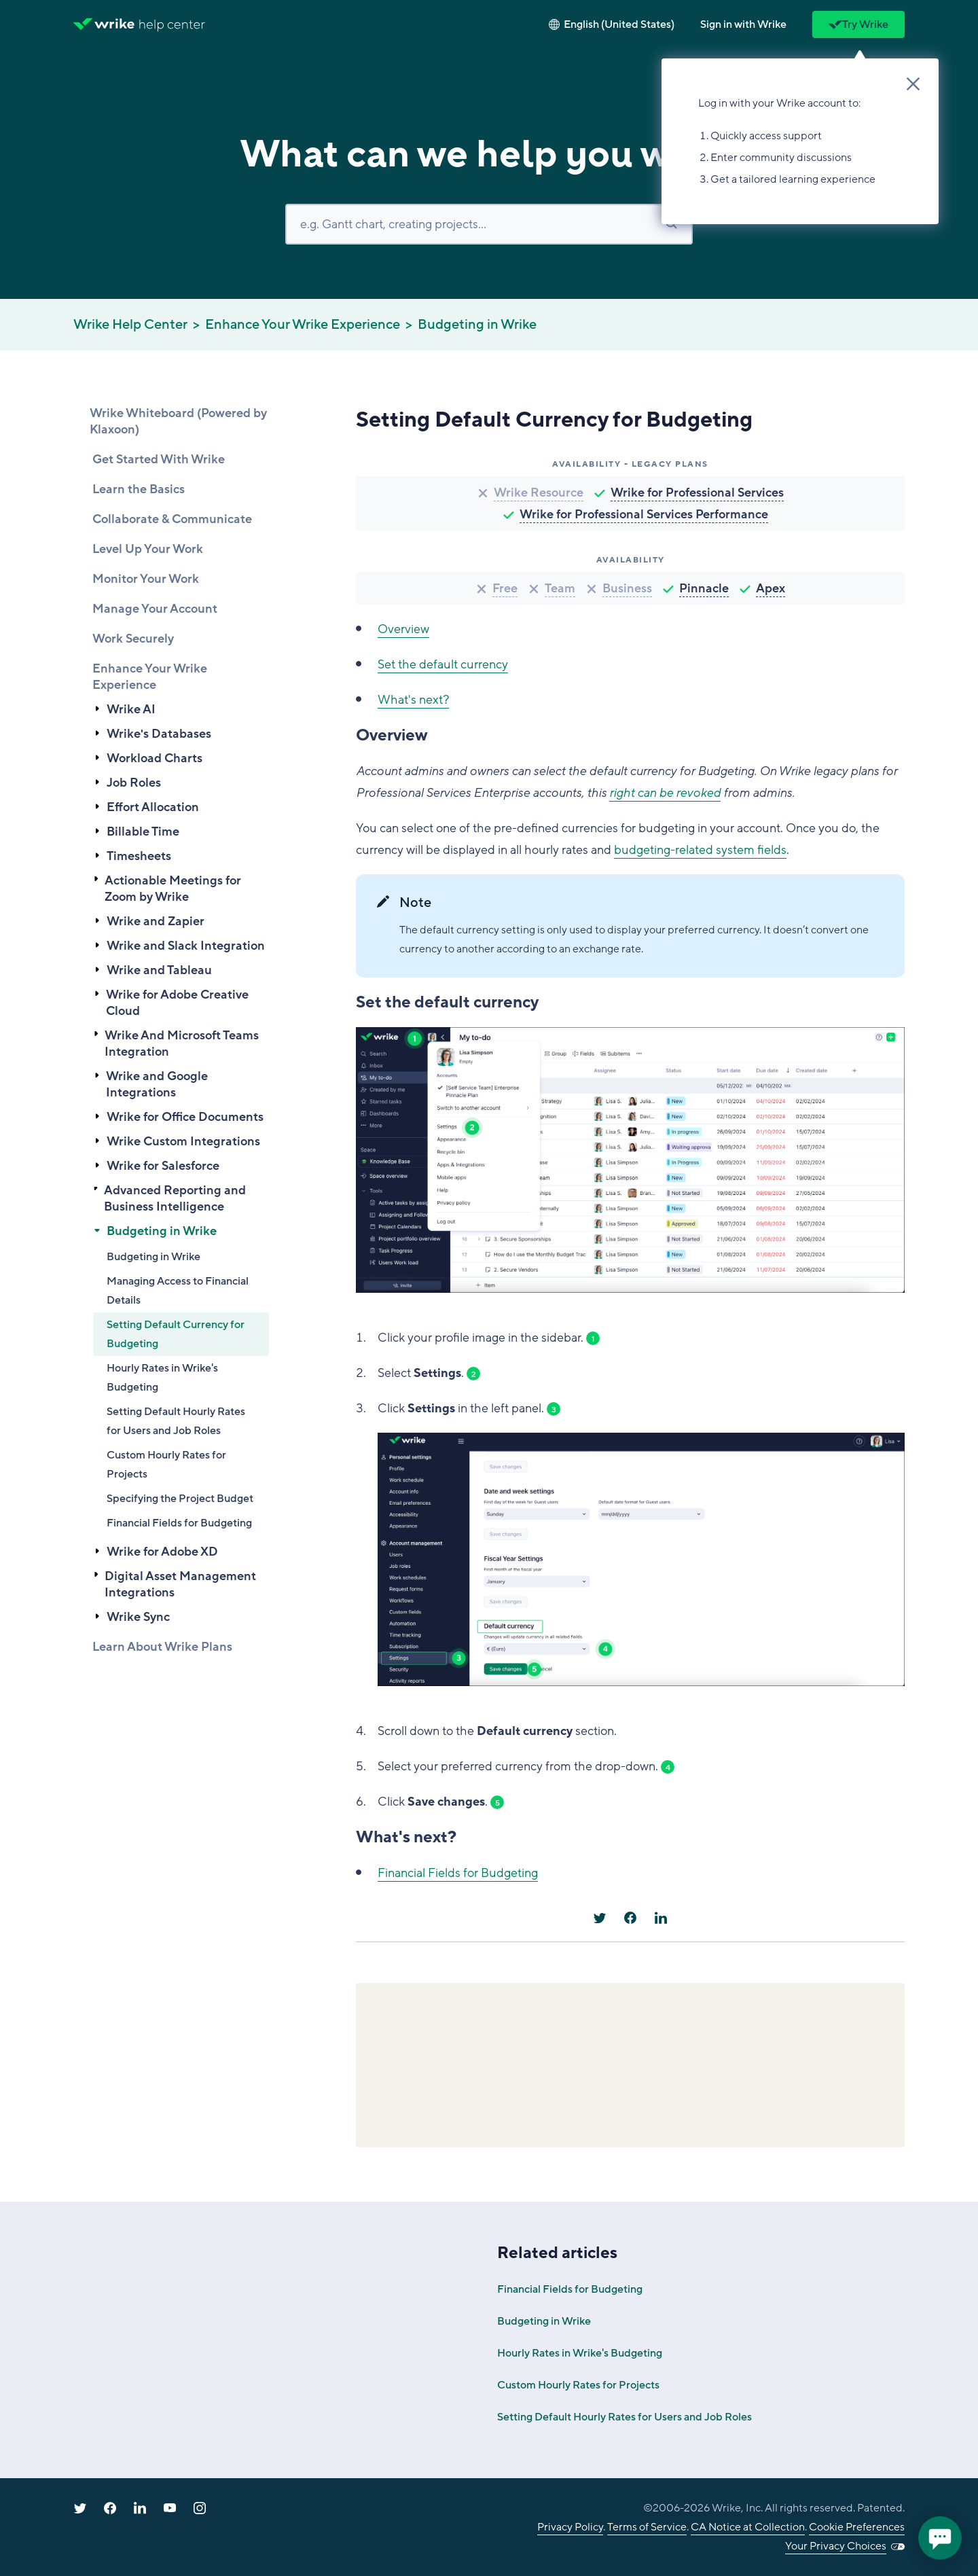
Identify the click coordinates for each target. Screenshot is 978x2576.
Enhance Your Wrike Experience (302, 325)
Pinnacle (704, 588)
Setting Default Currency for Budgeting (175, 1334)
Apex (770, 588)
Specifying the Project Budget (180, 1498)
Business (627, 588)
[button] (743, 24)
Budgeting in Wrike (477, 325)
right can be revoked (665, 793)
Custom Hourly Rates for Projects (166, 1465)
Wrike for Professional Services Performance (644, 514)
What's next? (413, 700)
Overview (403, 629)
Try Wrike (858, 24)
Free (505, 588)
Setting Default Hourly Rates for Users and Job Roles (176, 1421)
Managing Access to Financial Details (178, 1291)
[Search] (489, 224)
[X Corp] (599, 1918)
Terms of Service (647, 2527)
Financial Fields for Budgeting (179, 1523)
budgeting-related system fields (700, 850)
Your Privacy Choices (835, 2546)
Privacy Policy (570, 2527)
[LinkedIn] (661, 1918)
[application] (940, 2538)
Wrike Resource (538, 492)
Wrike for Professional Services (697, 492)
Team (560, 588)
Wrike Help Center (130, 325)
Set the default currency (443, 664)
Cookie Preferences (857, 2527)
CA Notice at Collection (748, 2527)
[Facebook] (630, 1918)
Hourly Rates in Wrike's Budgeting (162, 1378)
